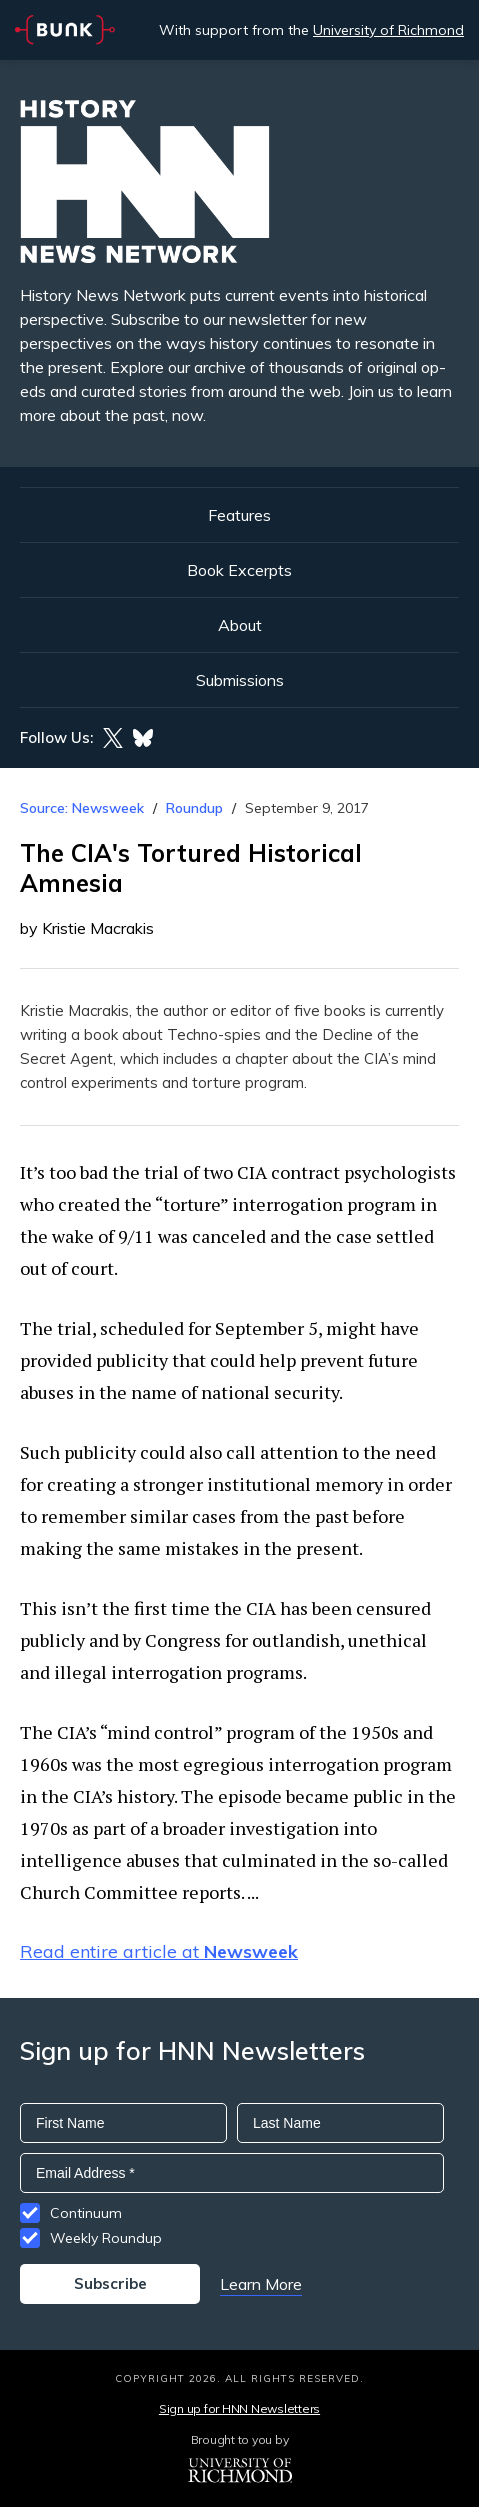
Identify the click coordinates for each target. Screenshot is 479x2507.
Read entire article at (159, 1951)
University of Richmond (388, 30)
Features (239, 515)
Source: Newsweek (82, 808)
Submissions (240, 680)
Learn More (261, 2284)
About (240, 625)
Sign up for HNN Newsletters (239, 2408)
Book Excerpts (239, 570)
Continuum (86, 2213)
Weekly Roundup (106, 2238)
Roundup (194, 808)
